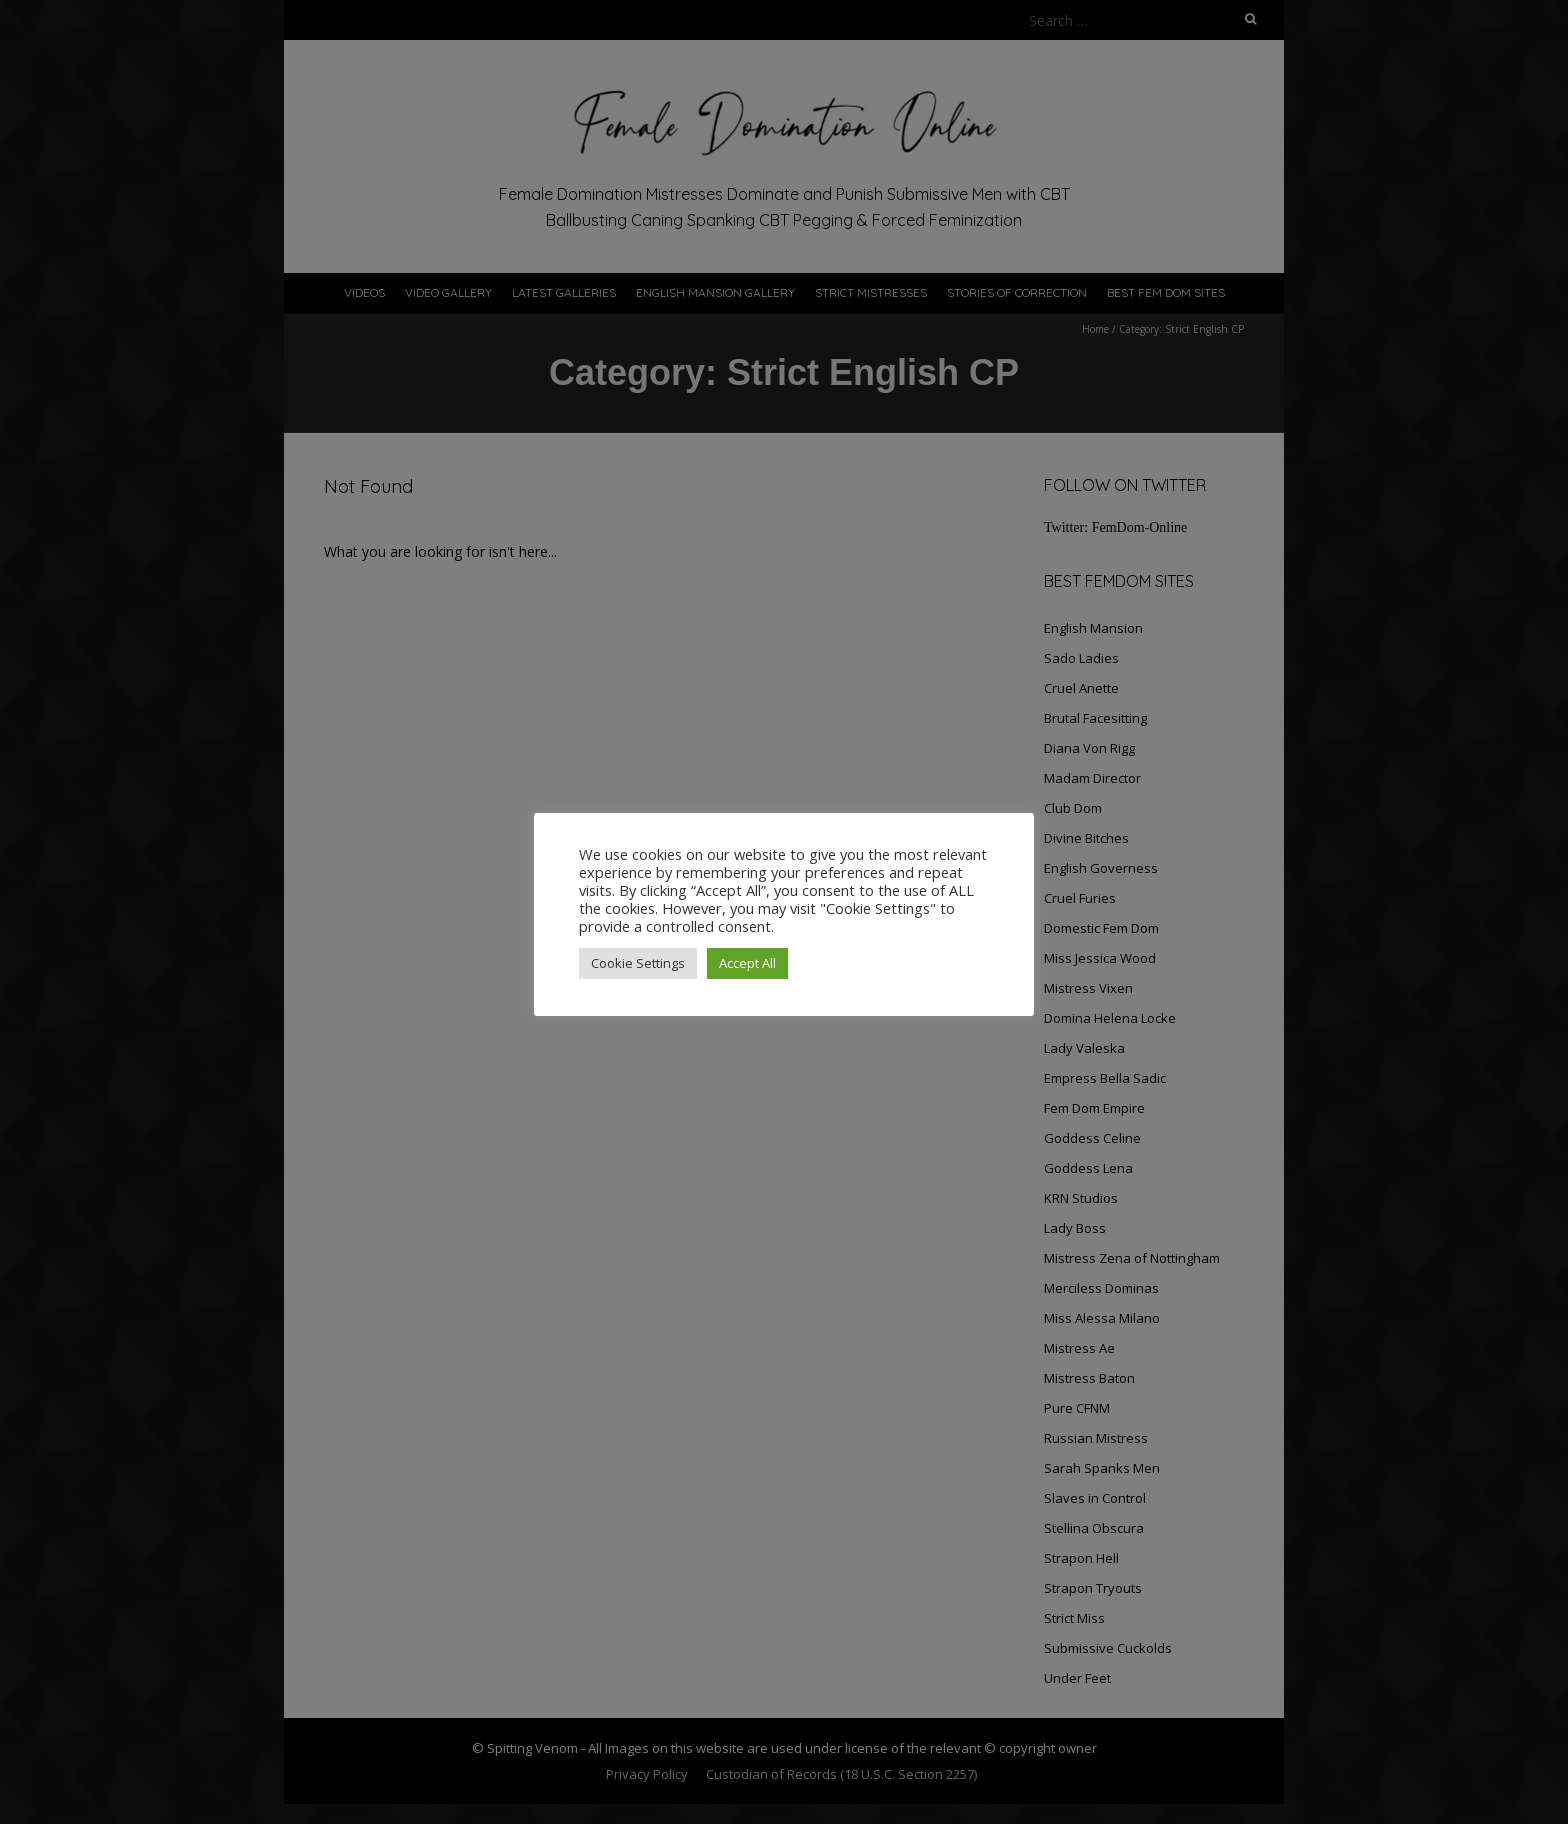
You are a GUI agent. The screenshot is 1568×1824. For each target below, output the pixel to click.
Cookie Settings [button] (638, 963)
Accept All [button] (747, 963)
